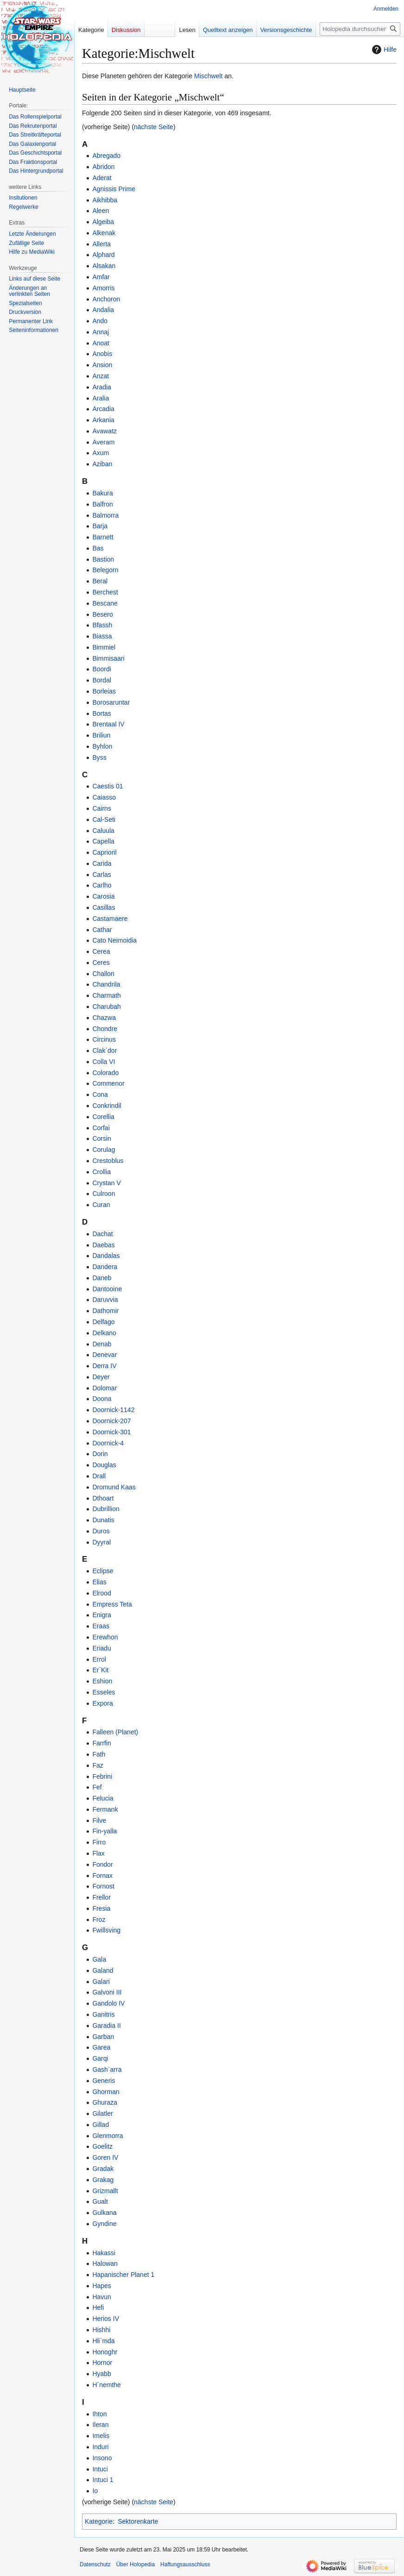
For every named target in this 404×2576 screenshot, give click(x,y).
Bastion (103, 559)
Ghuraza (104, 2102)
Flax (98, 1853)
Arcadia (103, 409)
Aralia (100, 398)
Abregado (106, 155)
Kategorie (99, 2521)
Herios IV (105, 2318)
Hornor (102, 2362)
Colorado (105, 1072)
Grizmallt (105, 2191)
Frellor (101, 1897)
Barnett (102, 537)
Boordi (101, 669)
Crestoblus (107, 1160)
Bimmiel (103, 647)
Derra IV (104, 1365)
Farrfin (101, 1743)
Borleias (104, 691)
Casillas (103, 907)
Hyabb (101, 2373)
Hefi (98, 2307)
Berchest (105, 592)
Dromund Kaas (113, 1487)
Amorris (103, 288)
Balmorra (105, 515)
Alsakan (103, 265)
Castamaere (109, 918)
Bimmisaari (108, 658)
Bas (97, 548)
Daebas (103, 1245)
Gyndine (104, 2223)
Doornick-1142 (113, 1409)
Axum (100, 452)
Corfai (100, 1128)
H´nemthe (106, 2384)
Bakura (102, 493)
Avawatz (104, 431)
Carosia (103, 896)
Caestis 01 (107, 786)
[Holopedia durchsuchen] (360, 29)
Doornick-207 (111, 1421)
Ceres (100, 962)
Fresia (101, 1908)
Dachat (102, 1234)
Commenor (108, 1083)
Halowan (104, 2263)
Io (95, 2491)
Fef (96, 1787)
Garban (103, 2036)
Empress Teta (112, 1604)
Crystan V (106, 1183)
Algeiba (103, 221)
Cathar (102, 929)
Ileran (100, 2424)
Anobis (102, 353)
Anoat (100, 343)
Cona (99, 1094)
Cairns (101, 808)
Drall (99, 1476)
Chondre (104, 1028)
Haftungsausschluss (185, 2564)
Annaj (100, 332)
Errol (99, 1659)
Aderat (101, 177)
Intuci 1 (102, 2479)
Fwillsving (106, 1930)
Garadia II (106, 2025)
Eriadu (101, 1648)
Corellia (103, 1116)
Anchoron (106, 299)
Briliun (101, 735)
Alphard (103, 254)
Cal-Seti (103, 819)
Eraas (100, 1626)
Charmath (106, 995)
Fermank (105, 1809)
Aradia (101, 387)
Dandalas (106, 1255)
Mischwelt (208, 76)
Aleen (100, 210)
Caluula (103, 830)
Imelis (100, 2435)
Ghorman (105, 2091)
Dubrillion (105, 1509)
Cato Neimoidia (114, 940)
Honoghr (104, 2352)
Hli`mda (103, 2341)
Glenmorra (107, 2135)
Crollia (101, 1171)
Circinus (104, 1039)
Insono (102, 2458)
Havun (101, 2297)
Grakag (103, 2179)
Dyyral (101, 1542)
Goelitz (102, 2146)
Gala (99, 1959)
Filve (99, 1820)
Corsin (101, 1138)
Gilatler (102, 2113)
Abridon (103, 166)
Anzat (100, 376)
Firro (99, 1842)
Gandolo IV (108, 2003)
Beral (99, 581)
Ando (99, 321)
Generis (103, 2080)
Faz (97, 1765)
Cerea (101, 951)
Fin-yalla (104, 1831)
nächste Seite (153, 127)
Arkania (103, 420)
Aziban (102, 464)
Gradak (103, 2168)
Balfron (102, 504)
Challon (103, 973)
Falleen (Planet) (115, 1732)
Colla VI (103, 1061)
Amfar (100, 277)
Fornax (102, 1875)
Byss (99, 757)
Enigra (101, 1615)
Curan (101, 1204)
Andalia (103, 309)
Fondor (102, 1864)
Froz (98, 1919)
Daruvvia (105, 1299)
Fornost (103, 1886)
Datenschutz (95, 2564)
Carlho (101, 885)
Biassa (102, 636)
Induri (100, 2447)
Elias (99, 1582)
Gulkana (104, 2212)
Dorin (99, 1453)
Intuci (99, 2469)
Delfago (103, 1322)
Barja (99, 526)
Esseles (103, 1692)
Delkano (104, 1333)
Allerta (101, 244)
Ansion (102, 365)
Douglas (104, 1465)
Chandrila (106, 984)
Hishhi (101, 2329)
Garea (101, 2047)
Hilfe (383, 49)
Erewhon (105, 1637)
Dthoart (103, 1498)
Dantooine (107, 1289)
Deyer (100, 1377)
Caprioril (104, 852)
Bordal (101, 680)
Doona (101, 1398)
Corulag (103, 1149)
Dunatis (103, 1520)
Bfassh (102, 625)
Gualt (99, 2201)
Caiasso (104, 797)
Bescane (104, 603)
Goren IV (105, 2157)
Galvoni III (106, 1992)
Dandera (104, 1266)
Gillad (100, 2124)
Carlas (101, 874)
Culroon (103, 1193)
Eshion (102, 1681)
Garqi (100, 2058)
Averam (103, 442)
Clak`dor (104, 1050)
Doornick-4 (108, 1443)
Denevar (104, 1354)
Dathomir (105, 1310)
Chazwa (104, 1017)
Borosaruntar (111, 702)
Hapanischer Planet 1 (123, 2274)
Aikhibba (104, 200)
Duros (100, 1531)
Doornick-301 (111, 1432)
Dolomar (104, 1388)
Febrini (102, 1776)
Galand (102, 1970)
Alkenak (103, 233)
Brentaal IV (108, 724)
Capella (103, 841)
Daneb (101, 1278)
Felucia (102, 1798)
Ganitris (103, 2014)
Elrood (101, 1593)
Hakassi (103, 2253)
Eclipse (102, 1571)
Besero (102, 614)
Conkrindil (106, 1105)
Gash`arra (106, 2069)
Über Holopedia (135, 2564)
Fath (98, 1754)
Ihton (99, 2414)
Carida (101, 863)
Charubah (106, 1006)
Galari (100, 1981)
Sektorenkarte (138, 2521)
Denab (101, 1344)
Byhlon (102, 746)
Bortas (101, 713)
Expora (102, 1703)
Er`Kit (100, 1670)
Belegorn (105, 570)
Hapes (101, 2285)
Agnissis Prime (113, 189)
